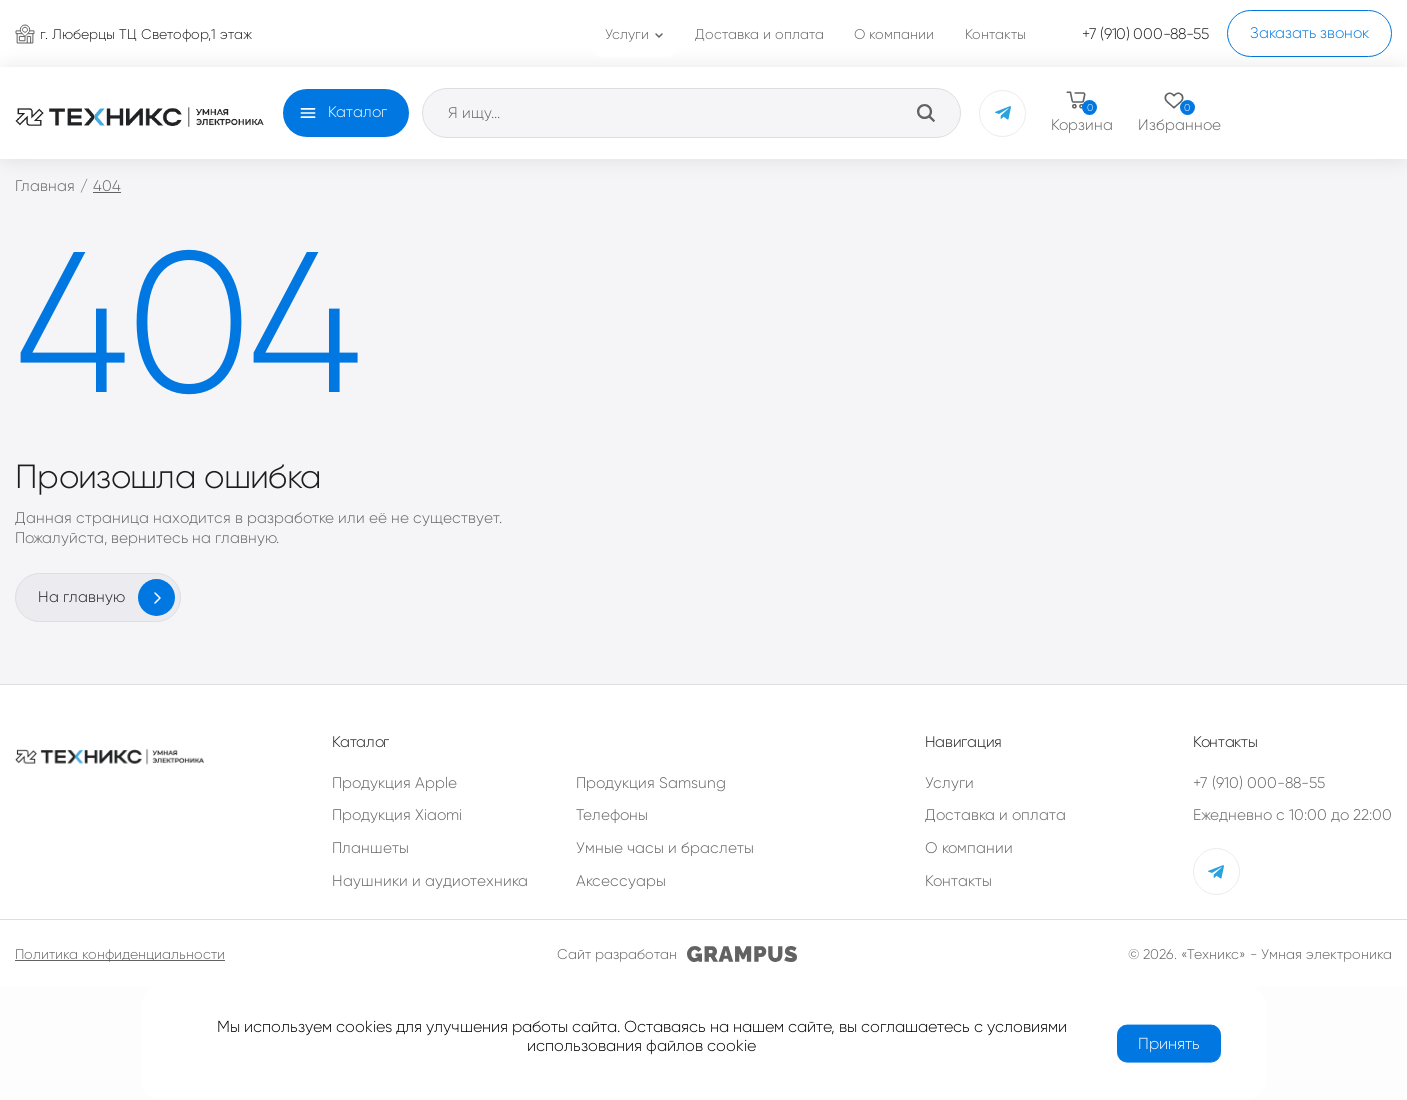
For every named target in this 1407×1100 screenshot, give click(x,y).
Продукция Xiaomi (397, 815)
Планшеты (370, 848)
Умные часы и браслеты (665, 848)
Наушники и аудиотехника (430, 881)
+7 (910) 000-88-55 (1259, 783)
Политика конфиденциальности (120, 954)
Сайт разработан (677, 954)
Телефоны (612, 815)
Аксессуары (621, 881)
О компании (969, 848)
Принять (1169, 1042)
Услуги (949, 783)
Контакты (958, 881)
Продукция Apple (394, 783)
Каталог (357, 112)
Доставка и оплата (995, 815)
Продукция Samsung (651, 783)
